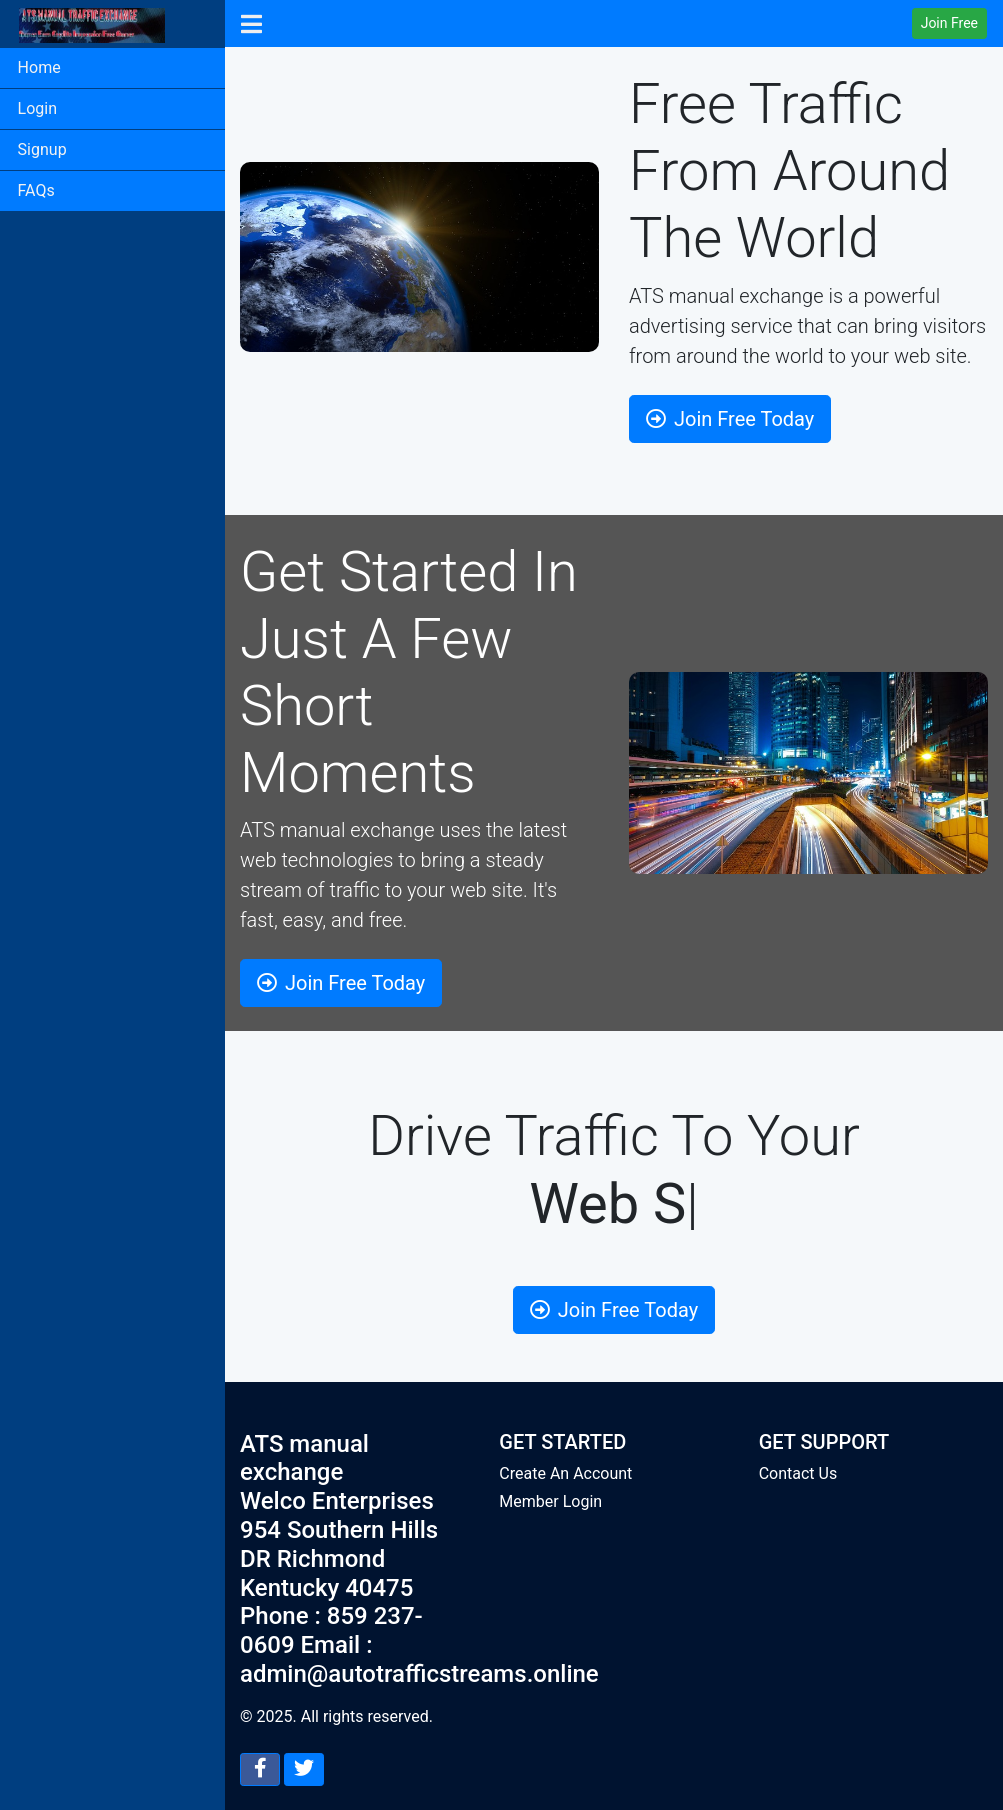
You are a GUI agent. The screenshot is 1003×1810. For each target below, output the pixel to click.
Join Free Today (730, 419)
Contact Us (798, 1473)
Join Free (949, 23)
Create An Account (565, 1473)
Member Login (550, 1501)
